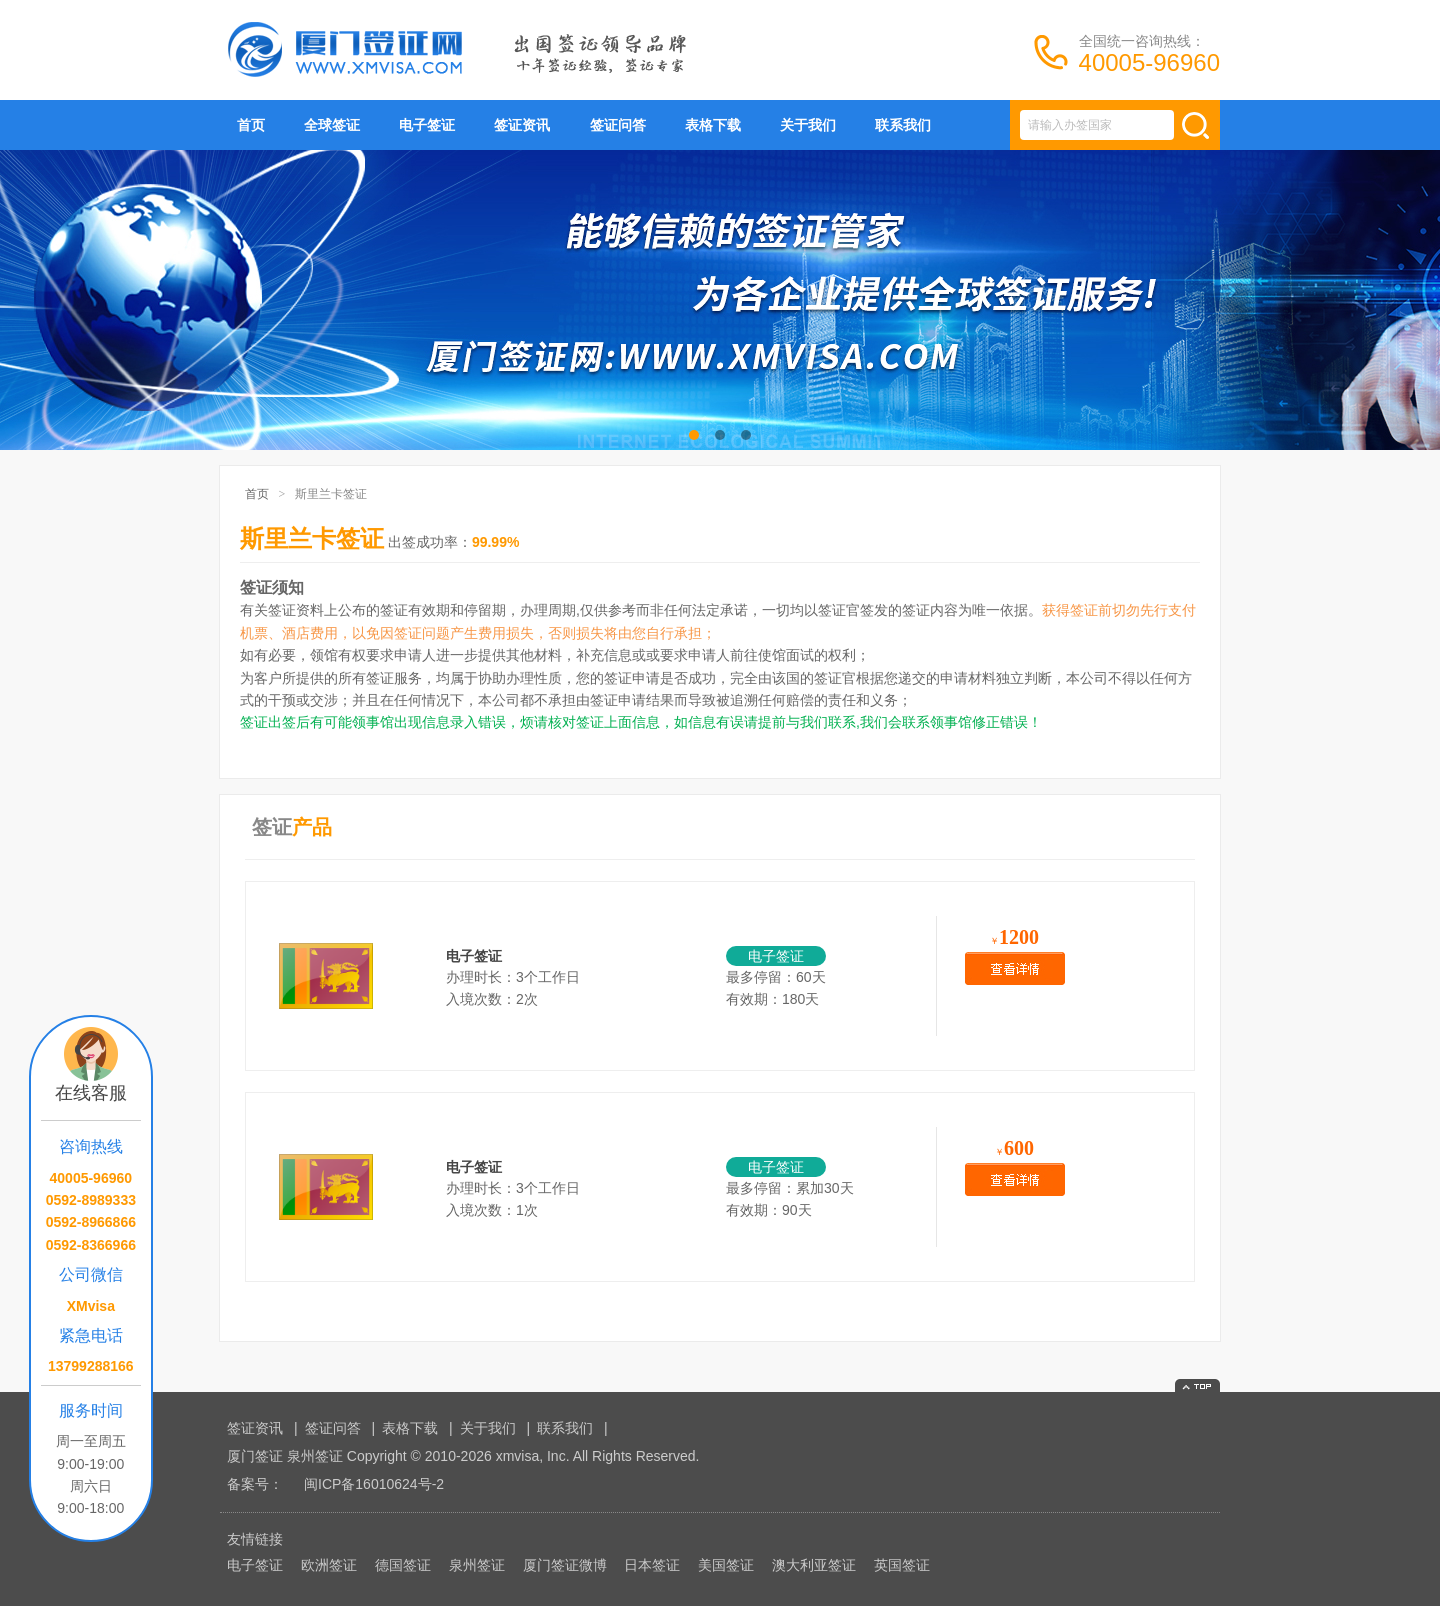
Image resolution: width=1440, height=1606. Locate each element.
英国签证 (902, 1565)
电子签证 (427, 125)
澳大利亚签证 (814, 1565)
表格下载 (713, 125)
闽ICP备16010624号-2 (374, 1484)
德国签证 (403, 1565)
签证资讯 (522, 125)
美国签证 (726, 1565)
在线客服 (91, 1093)
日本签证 (652, 1565)
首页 (251, 125)
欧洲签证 (329, 1565)
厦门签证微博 (565, 1565)
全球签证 (332, 125)
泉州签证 (477, 1565)
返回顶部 (1197, 1385)
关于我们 (808, 125)
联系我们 (903, 125)
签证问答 (618, 125)
